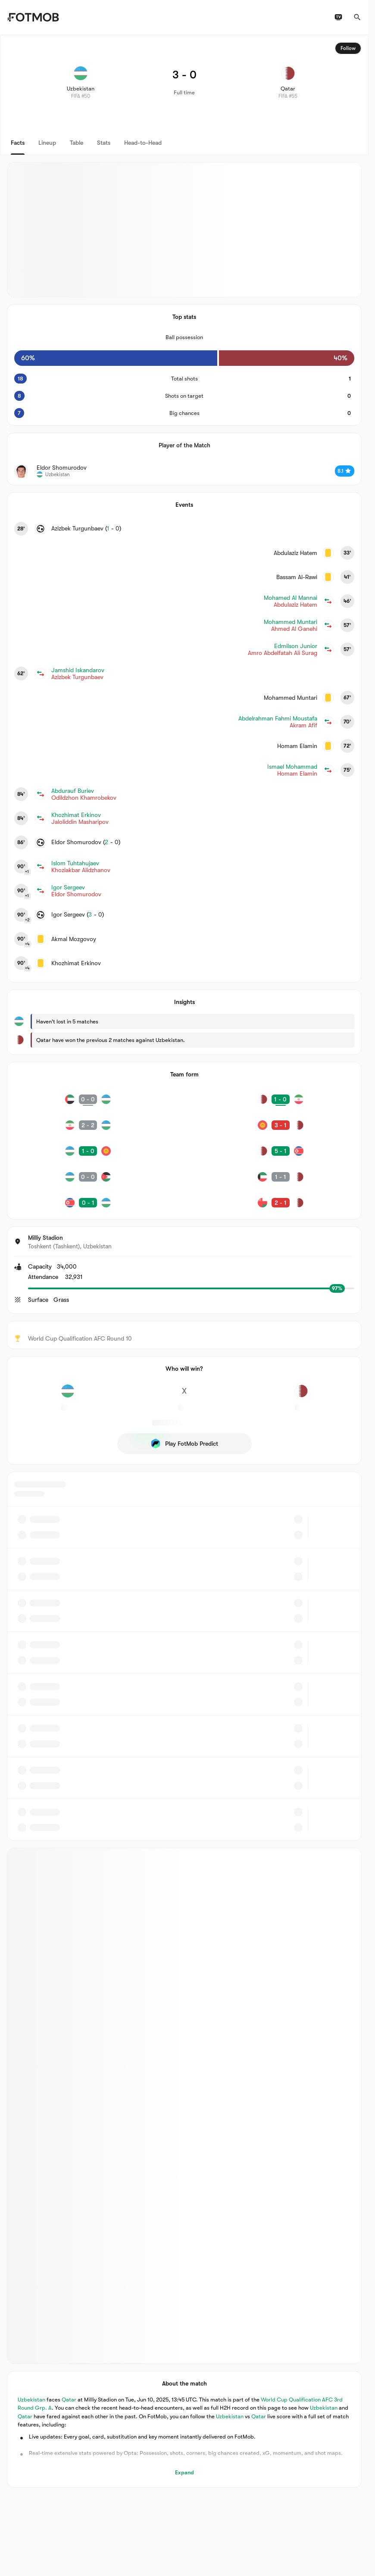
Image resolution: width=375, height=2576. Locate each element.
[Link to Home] (33, 17)
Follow (348, 48)
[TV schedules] (338, 17)
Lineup (47, 142)
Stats (103, 142)
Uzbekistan (31, 2399)
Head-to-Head (143, 142)
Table (76, 142)
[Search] (357, 17)
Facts (18, 142)
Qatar (69, 2399)
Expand (184, 2472)
